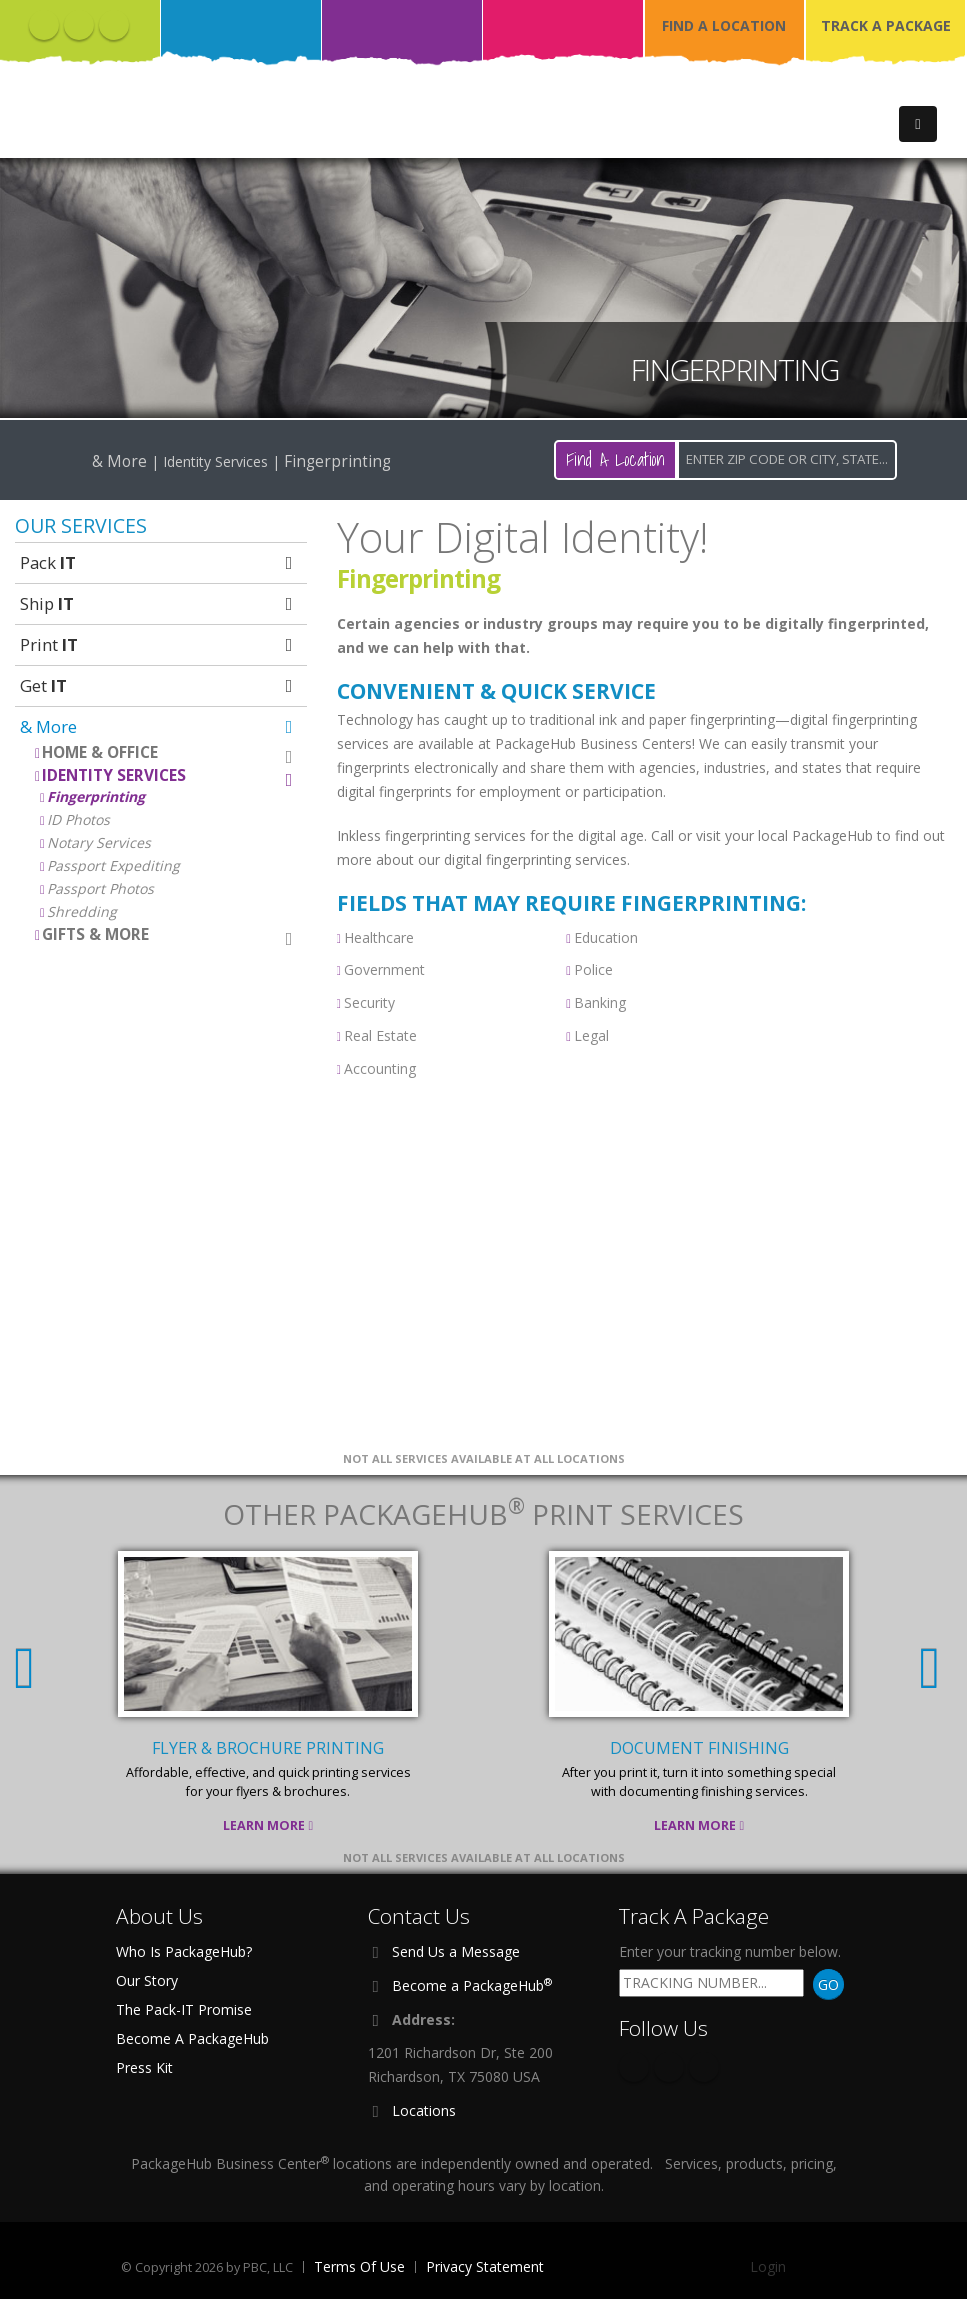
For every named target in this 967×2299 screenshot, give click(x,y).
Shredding (82, 911)
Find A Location (615, 459)
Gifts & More (169, 935)
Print (158, 644)
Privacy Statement (485, 2266)
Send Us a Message (456, 1951)
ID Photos (78, 819)
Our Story (147, 1980)
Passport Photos (100, 888)
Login (768, 2266)
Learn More (268, 1825)
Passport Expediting (113, 865)
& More (158, 726)
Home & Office (169, 753)
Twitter (79, 25)
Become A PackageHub (192, 2038)
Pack (158, 562)
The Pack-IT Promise (184, 2009)
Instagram (114, 25)
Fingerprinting (96, 796)
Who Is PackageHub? (184, 1951)
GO (828, 1984)
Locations (424, 2110)
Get (158, 685)
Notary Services (99, 842)
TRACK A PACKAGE (886, 25)
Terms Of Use (359, 2266)
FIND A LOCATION (724, 25)
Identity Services (169, 776)
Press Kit (144, 2067)
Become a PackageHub (472, 1985)
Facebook (44, 25)
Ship (158, 603)
